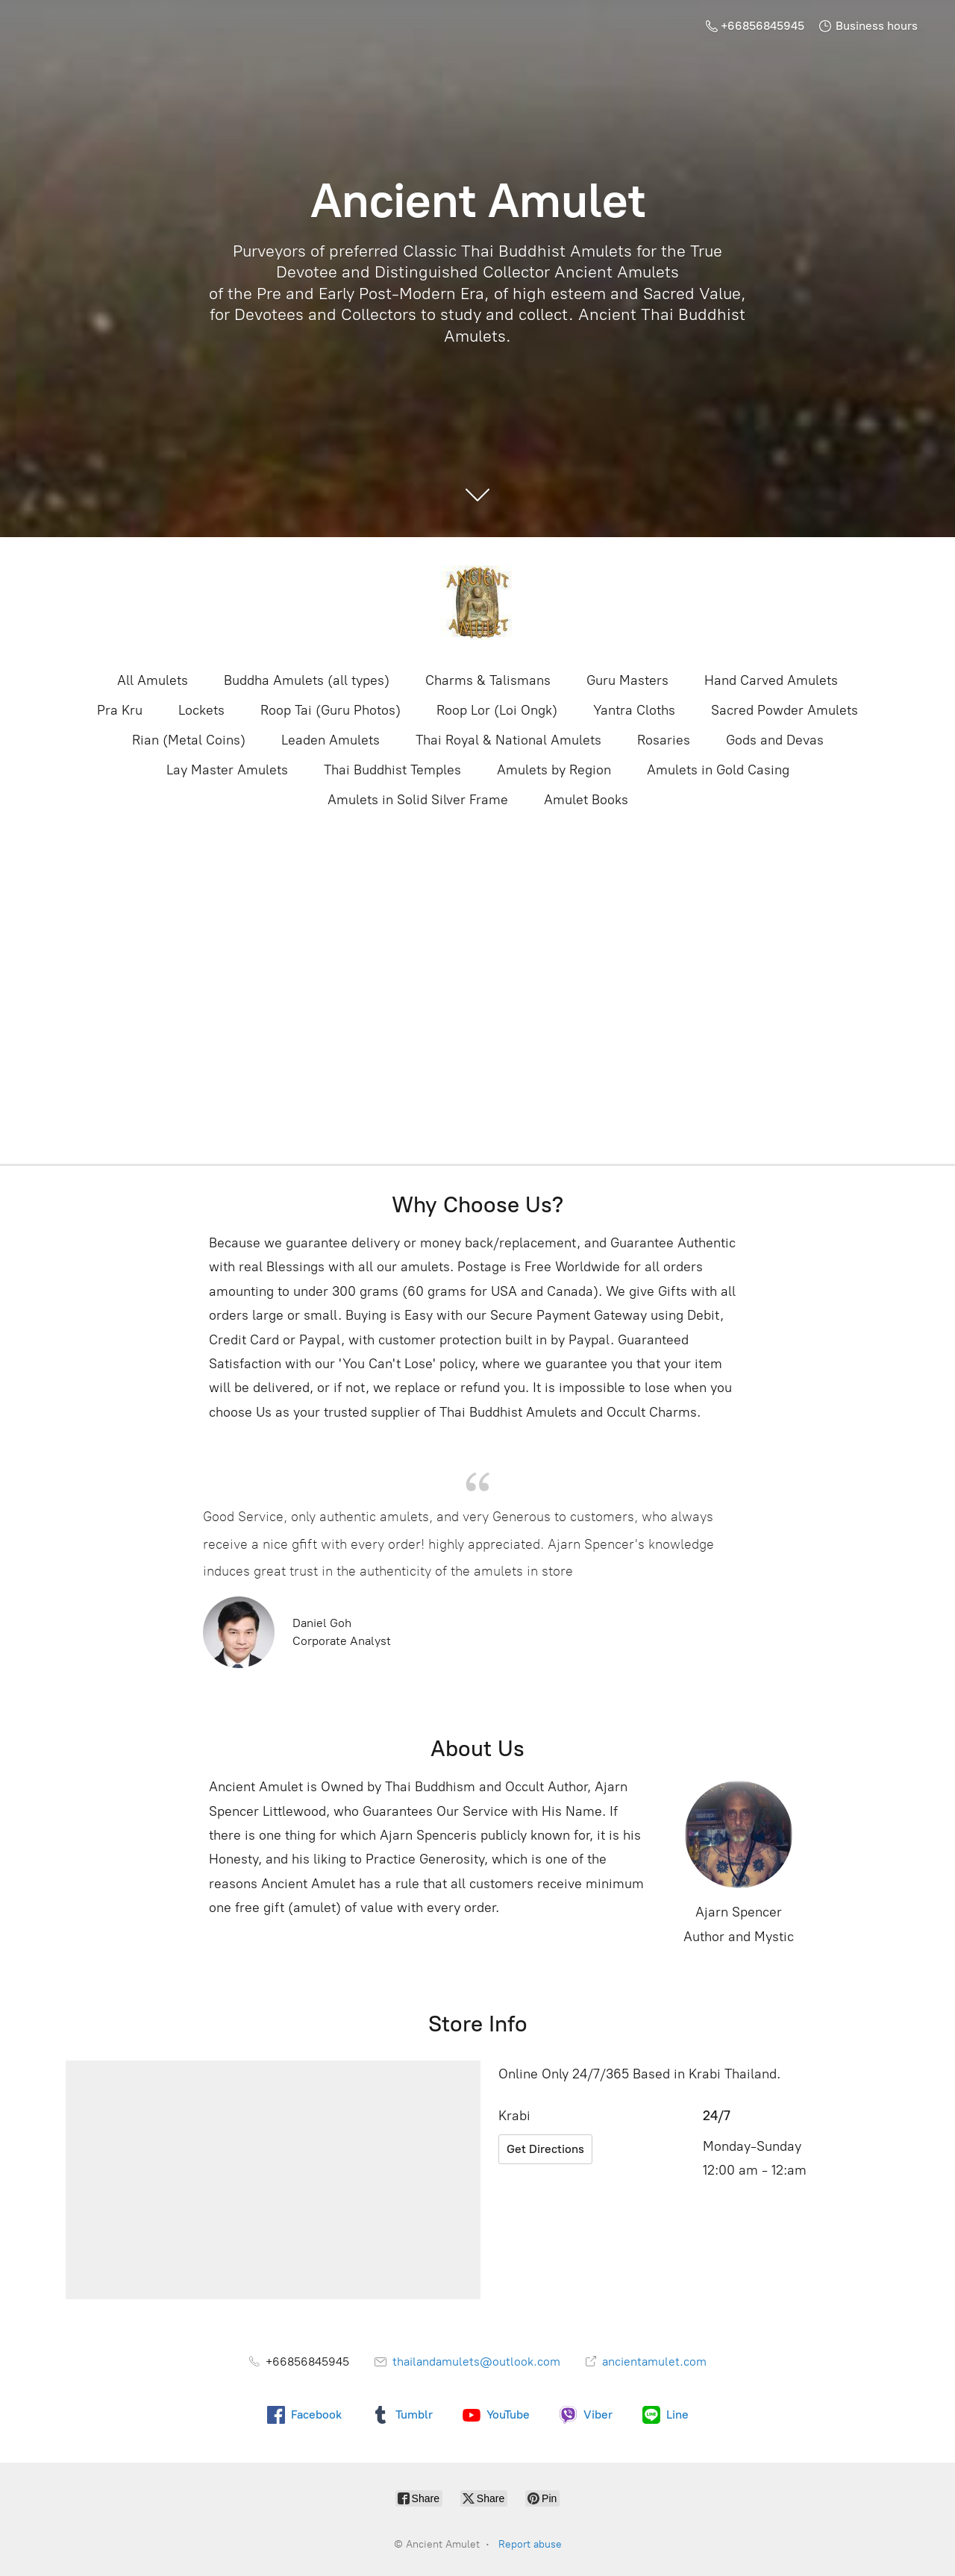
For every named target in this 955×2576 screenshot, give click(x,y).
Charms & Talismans (488, 680)
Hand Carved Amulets (771, 680)
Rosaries (663, 740)
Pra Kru (120, 710)
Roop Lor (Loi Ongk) (496, 710)
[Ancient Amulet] (477, 603)
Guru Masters (627, 680)
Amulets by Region (554, 770)
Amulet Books (586, 800)
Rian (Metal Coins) (188, 740)
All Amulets (152, 680)
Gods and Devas (775, 740)
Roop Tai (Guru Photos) (330, 710)
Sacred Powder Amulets (784, 710)
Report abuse (530, 2544)
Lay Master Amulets (227, 770)
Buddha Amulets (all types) (306, 680)
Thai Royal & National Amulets (508, 740)
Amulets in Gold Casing (718, 770)
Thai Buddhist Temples (392, 770)
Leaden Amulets (330, 740)
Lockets (201, 710)
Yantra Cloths (634, 710)
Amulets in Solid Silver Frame (418, 800)
